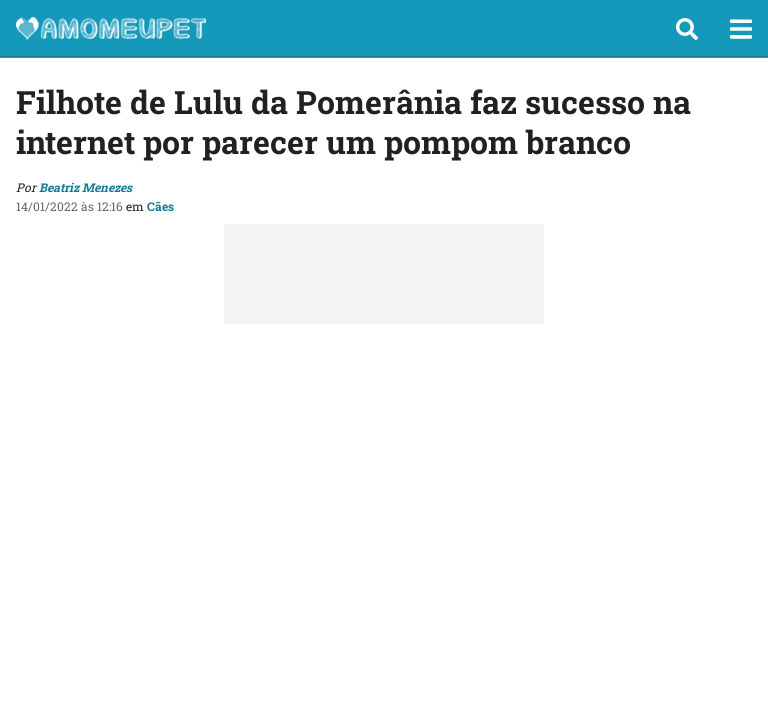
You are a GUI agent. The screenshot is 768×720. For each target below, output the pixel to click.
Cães (160, 206)
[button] (687, 29)
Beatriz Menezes (85, 187)
